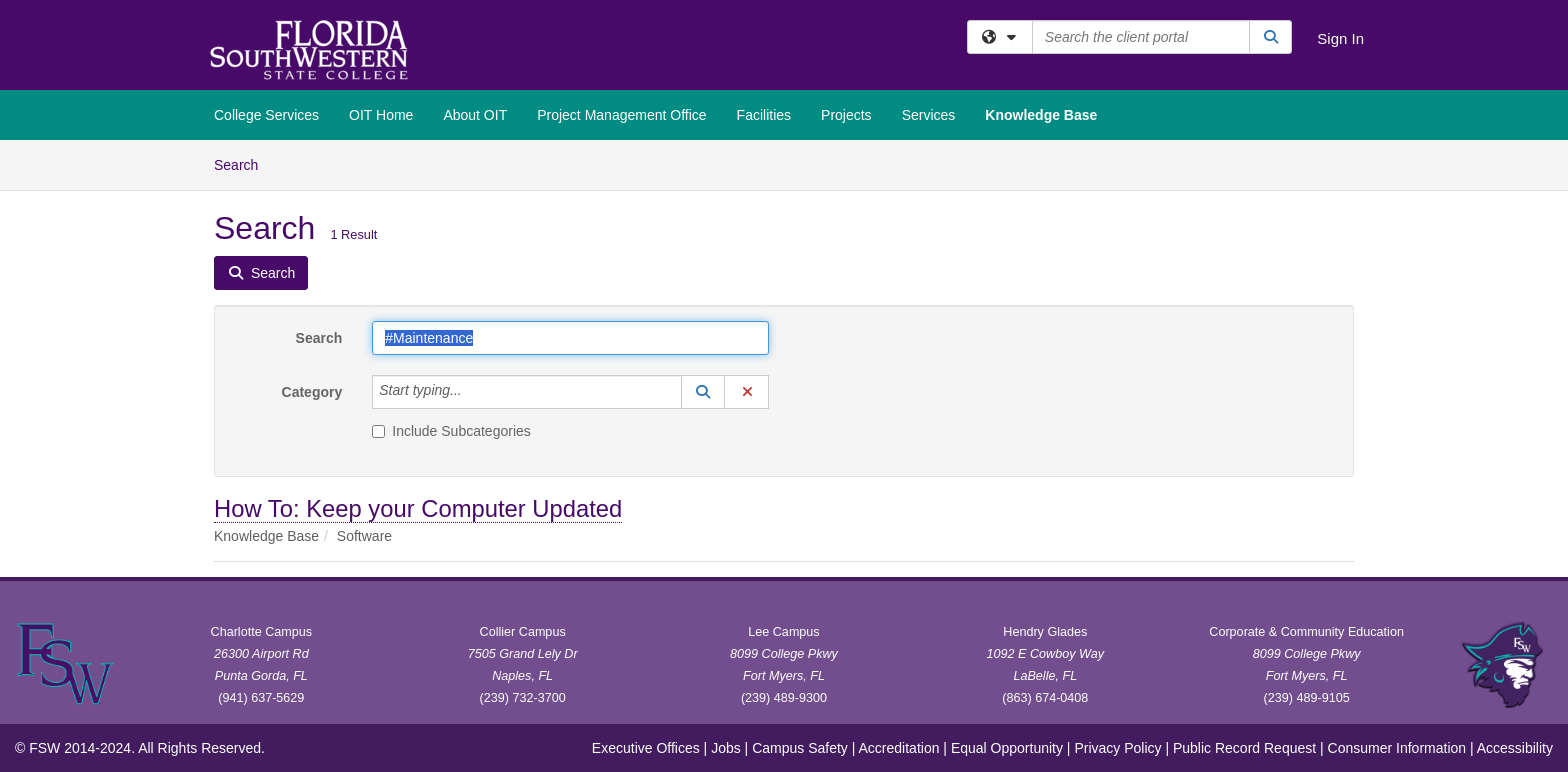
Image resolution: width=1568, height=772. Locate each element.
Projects (846, 115)
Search (243, 163)
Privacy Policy (1117, 748)
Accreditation (899, 748)
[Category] (473, 392)
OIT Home (381, 115)
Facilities (764, 115)
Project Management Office (621, 115)
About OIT (475, 115)
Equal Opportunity (1007, 748)
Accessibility (1515, 748)
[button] (703, 392)
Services (929, 115)
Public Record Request (1244, 748)
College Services (266, 115)
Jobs (726, 748)
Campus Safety (800, 748)
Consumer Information (1397, 748)
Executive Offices (646, 748)
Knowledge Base (1041, 115)
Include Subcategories (451, 431)
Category (312, 392)
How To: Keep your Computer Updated (418, 508)
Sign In (1340, 38)
